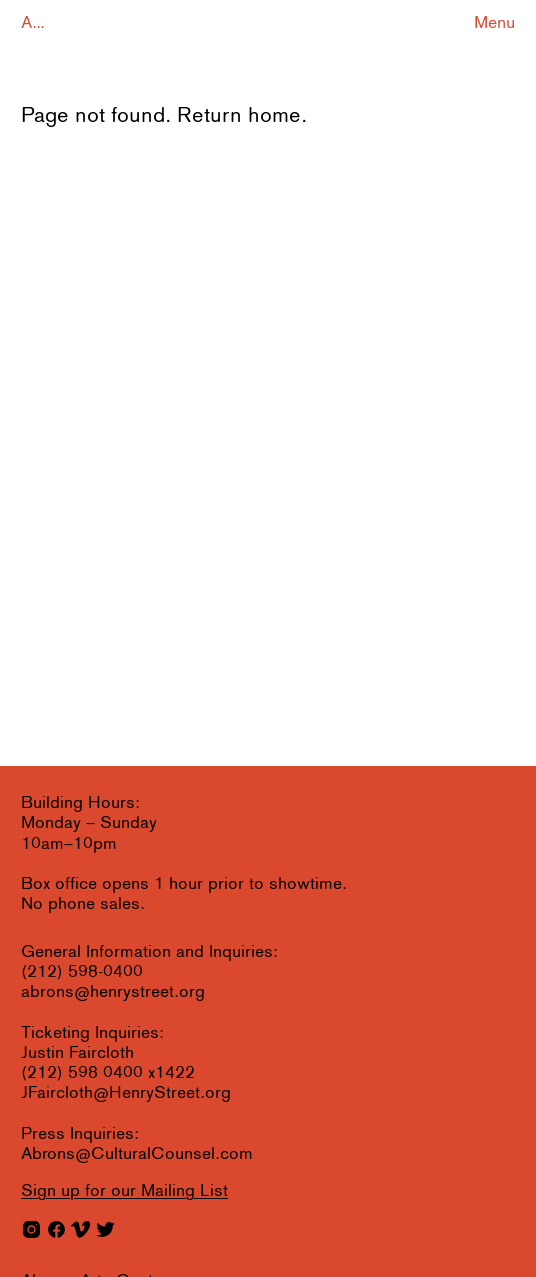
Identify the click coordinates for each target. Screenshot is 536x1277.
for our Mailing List (124, 1191)
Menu (494, 23)
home (274, 116)
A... (33, 23)
